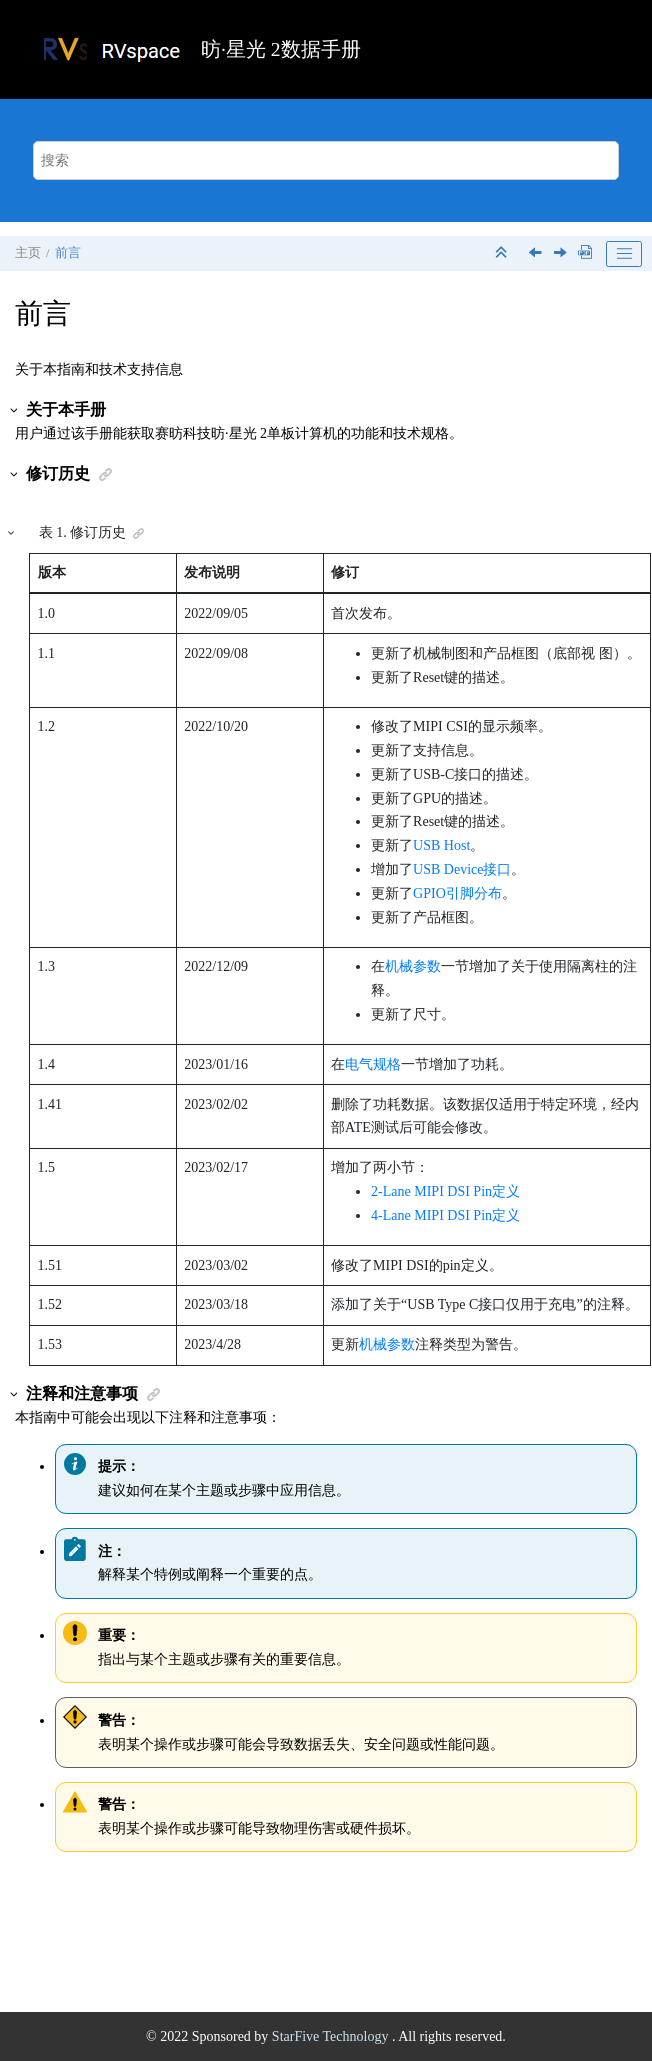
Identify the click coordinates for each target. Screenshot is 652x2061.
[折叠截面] (503, 253)
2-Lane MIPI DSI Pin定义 (445, 1191)
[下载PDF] (585, 253)
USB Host (441, 845)
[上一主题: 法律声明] (537, 254)
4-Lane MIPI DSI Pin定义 (445, 1215)
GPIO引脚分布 (457, 893)
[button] (15, 410)
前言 (68, 253)
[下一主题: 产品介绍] (562, 254)
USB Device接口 (462, 869)
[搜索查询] (326, 160)
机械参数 (413, 966)
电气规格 (373, 1064)
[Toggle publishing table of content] (624, 254)
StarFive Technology (332, 2036)
